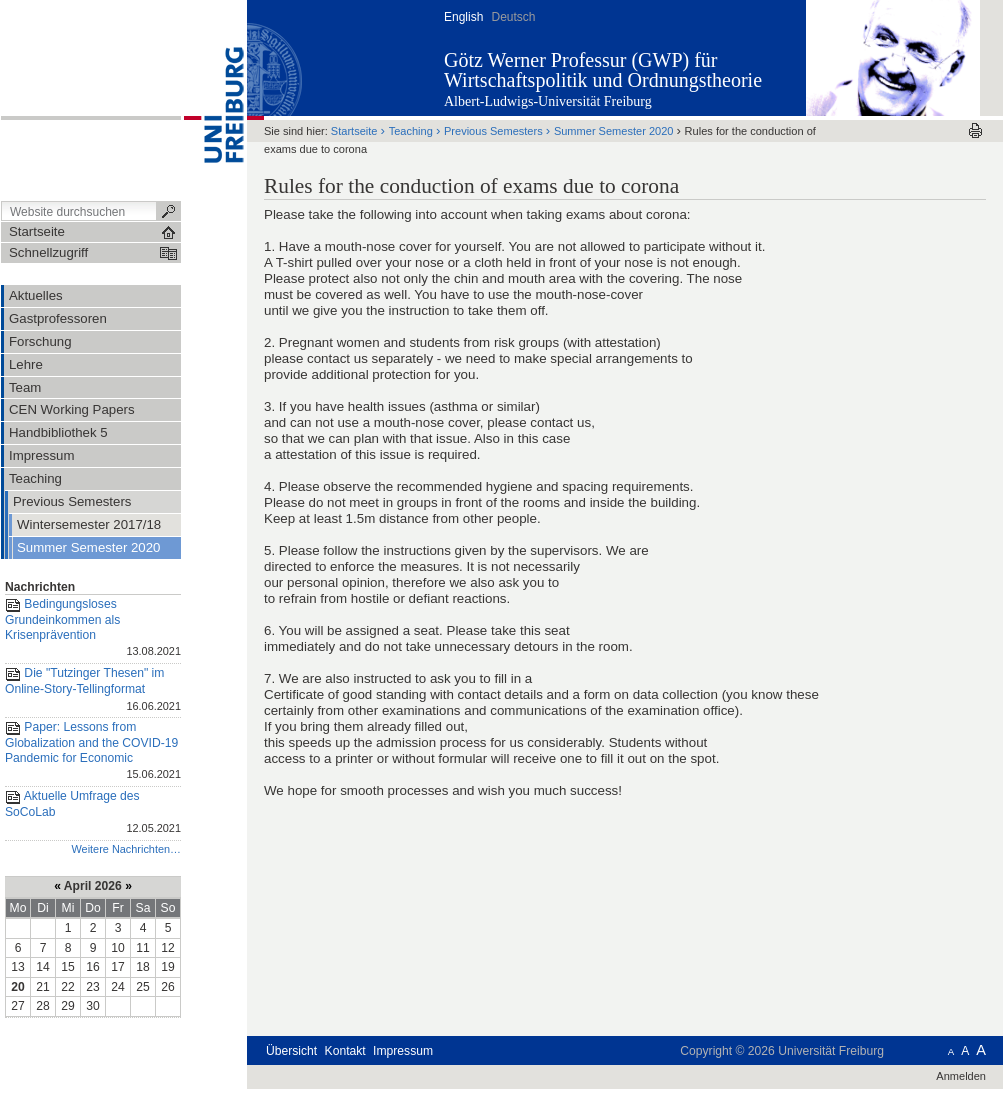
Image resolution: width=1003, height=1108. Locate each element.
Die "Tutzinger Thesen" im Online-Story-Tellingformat (93, 690)
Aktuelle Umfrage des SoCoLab (93, 813)
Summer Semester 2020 (614, 131)
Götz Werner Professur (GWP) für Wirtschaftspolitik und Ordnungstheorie (603, 70)
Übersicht (291, 1051)
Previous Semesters (493, 131)
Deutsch (513, 17)
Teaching (411, 131)
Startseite (354, 131)
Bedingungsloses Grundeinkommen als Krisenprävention (93, 629)
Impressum (403, 1051)
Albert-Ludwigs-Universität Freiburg (548, 101)
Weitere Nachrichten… (126, 849)
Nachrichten (40, 587)
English (463, 17)
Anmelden (961, 1076)
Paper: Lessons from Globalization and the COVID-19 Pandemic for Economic (93, 752)
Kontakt (345, 1051)
